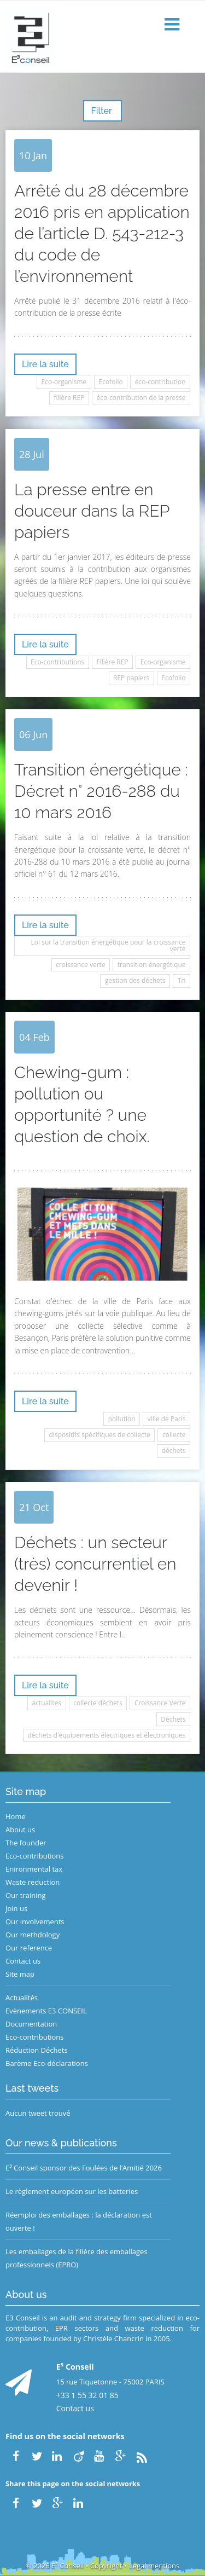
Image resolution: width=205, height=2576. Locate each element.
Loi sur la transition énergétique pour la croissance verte (108, 945)
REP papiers (131, 677)
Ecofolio (110, 381)
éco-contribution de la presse (141, 397)
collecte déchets (97, 1702)
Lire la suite (45, 364)
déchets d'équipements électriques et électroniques (107, 1735)
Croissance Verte (160, 1702)
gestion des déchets (135, 980)
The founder (25, 1843)
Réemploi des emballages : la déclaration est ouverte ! (78, 2221)
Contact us (22, 1961)
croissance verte (81, 964)
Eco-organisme (64, 381)
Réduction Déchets (36, 2050)
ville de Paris (167, 1418)
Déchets (173, 1719)
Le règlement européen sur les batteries (71, 2191)
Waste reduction (32, 1882)
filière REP (69, 397)
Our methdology (32, 1935)
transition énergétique (152, 964)
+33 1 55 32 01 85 (87, 2395)
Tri (182, 980)
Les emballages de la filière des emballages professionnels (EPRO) (76, 2258)
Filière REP (112, 662)
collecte (174, 1434)
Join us (16, 1908)
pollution (122, 1418)
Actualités (21, 1997)
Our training (25, 1895)
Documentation (31, 2024)
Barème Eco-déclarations (46, 2063)
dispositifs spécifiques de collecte (99, 1434)
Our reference (28, 1948)
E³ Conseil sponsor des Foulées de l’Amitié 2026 (83, 2168)
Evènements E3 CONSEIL (46, 2011)
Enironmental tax (33, 1869)
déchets (174, 1450)
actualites (47, 1702)
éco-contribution (160, 381)
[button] (173, 25)
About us (20, 1829)
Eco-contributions (57, 662)
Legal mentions (154, 2566)
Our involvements (35, 1921)
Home (15, 1816)
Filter (102, 111)
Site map (19, 1974)
